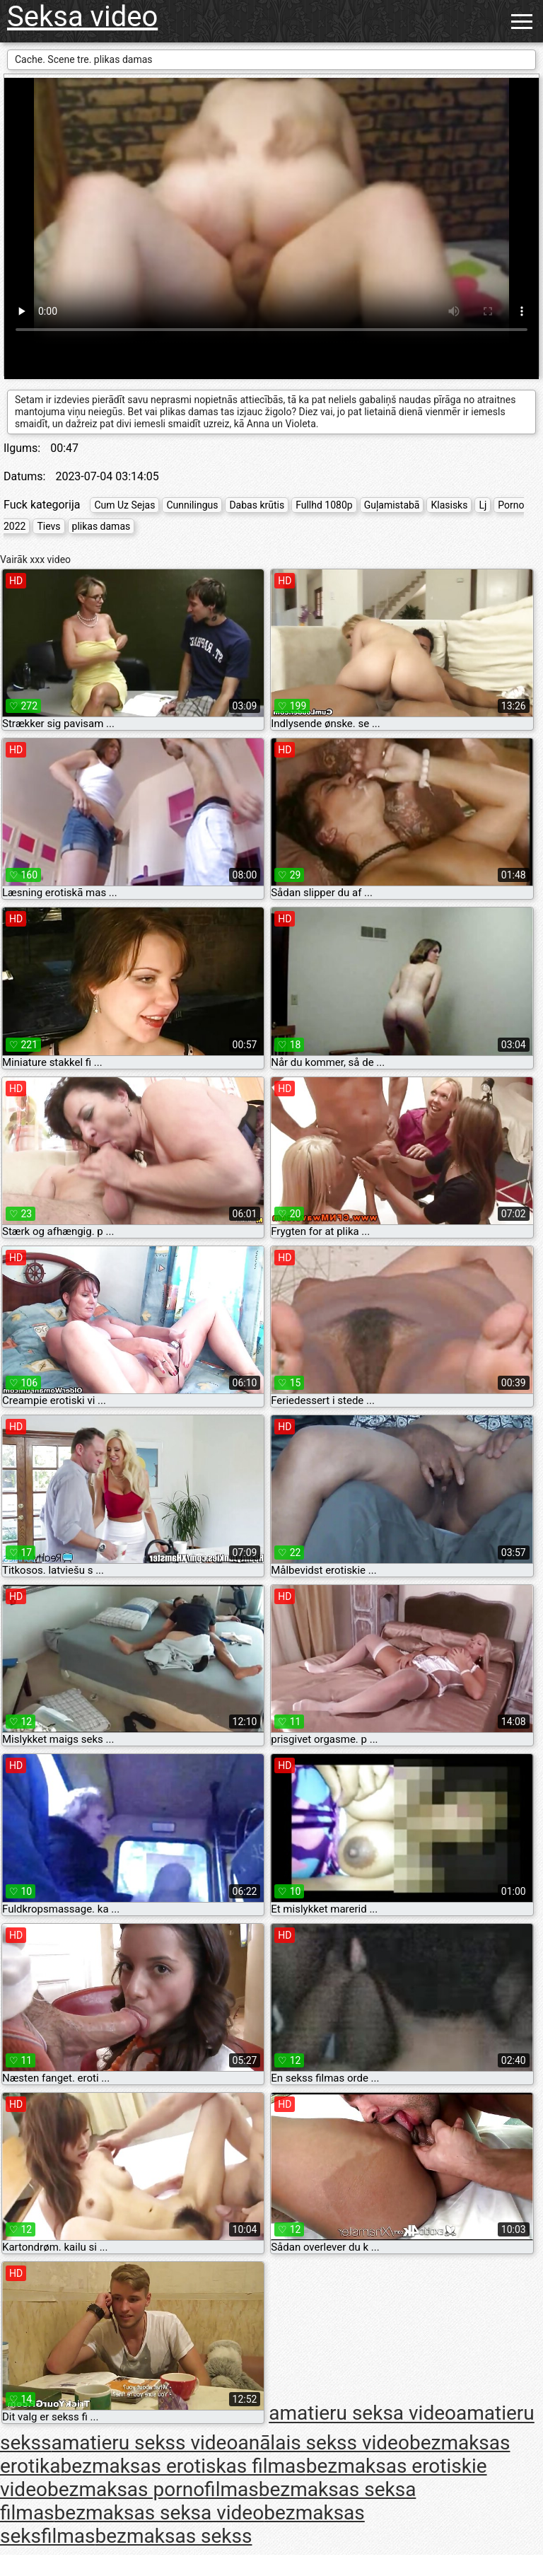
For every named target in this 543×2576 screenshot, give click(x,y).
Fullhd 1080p (324, 505)
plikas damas (101, 526)
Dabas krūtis (256, 505)
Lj (482, 505)
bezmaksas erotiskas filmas (182, 2466)
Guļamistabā (392, 505)
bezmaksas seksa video (159, 2512)
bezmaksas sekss (173, 2536)
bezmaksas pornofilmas (153, 2489)
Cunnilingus (192, 505)
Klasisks (449, 505)
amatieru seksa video (362, 2413)
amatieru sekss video (144, 2442)
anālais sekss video (323, 2442)
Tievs (48, 526)
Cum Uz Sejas (124, 505)
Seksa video (82, 16)
